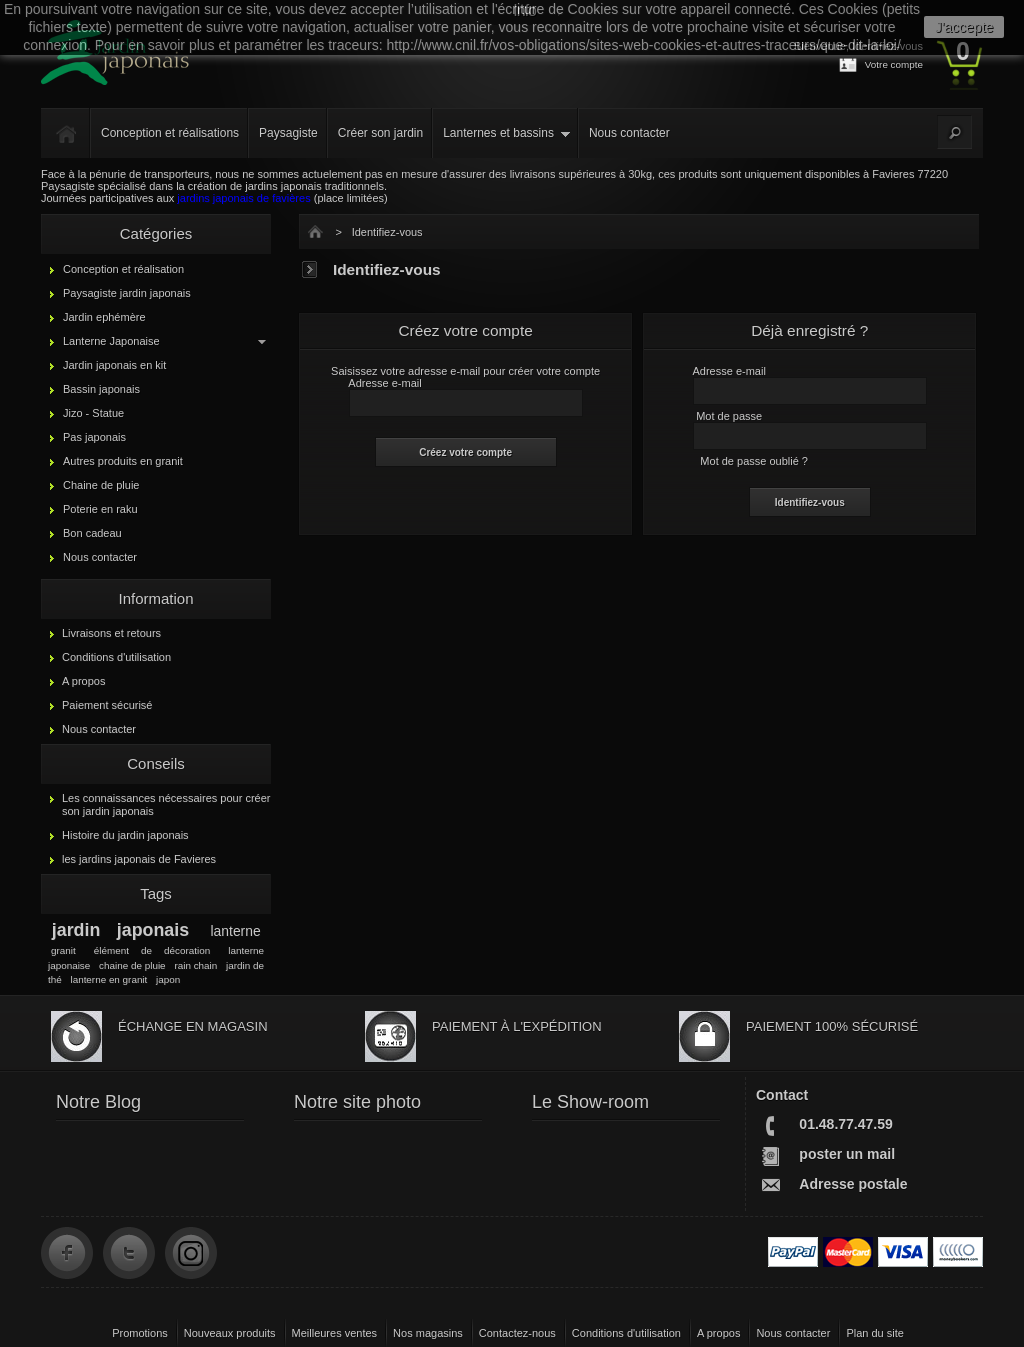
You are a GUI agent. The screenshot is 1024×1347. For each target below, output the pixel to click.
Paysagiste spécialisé (93, 186)
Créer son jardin (380, 133)
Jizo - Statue (93, 413)
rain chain (195, 965)
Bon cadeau (92, 533)
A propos (83, 681)
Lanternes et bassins (498, 133)
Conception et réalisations (170, 133)
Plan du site (874, 1333)
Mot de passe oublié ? (754, 461)
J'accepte (964, 27)
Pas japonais (94, 437)
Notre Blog (98, 1102)
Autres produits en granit (123, 461)
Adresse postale (853, 1184)
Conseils (156, 763)
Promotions (140, 1333)
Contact (782, 1095)
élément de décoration (152, 950)
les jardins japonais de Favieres (139, 859)
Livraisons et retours (111, 633)
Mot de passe (729, 416)
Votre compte (894, 64)
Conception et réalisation (123, 269)
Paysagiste (288, 133)
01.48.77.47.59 (845, 1124)
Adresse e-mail (384, 383)
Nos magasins (428, 1333)
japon (168, 979)
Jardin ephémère (104, 317)
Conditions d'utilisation (116, 657)
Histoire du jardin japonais (125, 835)
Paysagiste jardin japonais (127, 293)
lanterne (236, 931)
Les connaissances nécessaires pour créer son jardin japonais (166, 804)
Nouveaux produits (230, 1333)
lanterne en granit (108, 979)
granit (63, 950)
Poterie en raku (100, 509)
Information (155, 598)
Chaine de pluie (101, 485)
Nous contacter (629, 133)
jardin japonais (120, 930)
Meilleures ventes (335, 1333)
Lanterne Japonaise (111, 341)
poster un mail (847, 1154)
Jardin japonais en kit (114, 365)
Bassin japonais (101, 389)
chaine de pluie (132, 965)
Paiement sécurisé (107, 705)
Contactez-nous (517, 1333)
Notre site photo (357, 1102)
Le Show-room (590, 1102)
